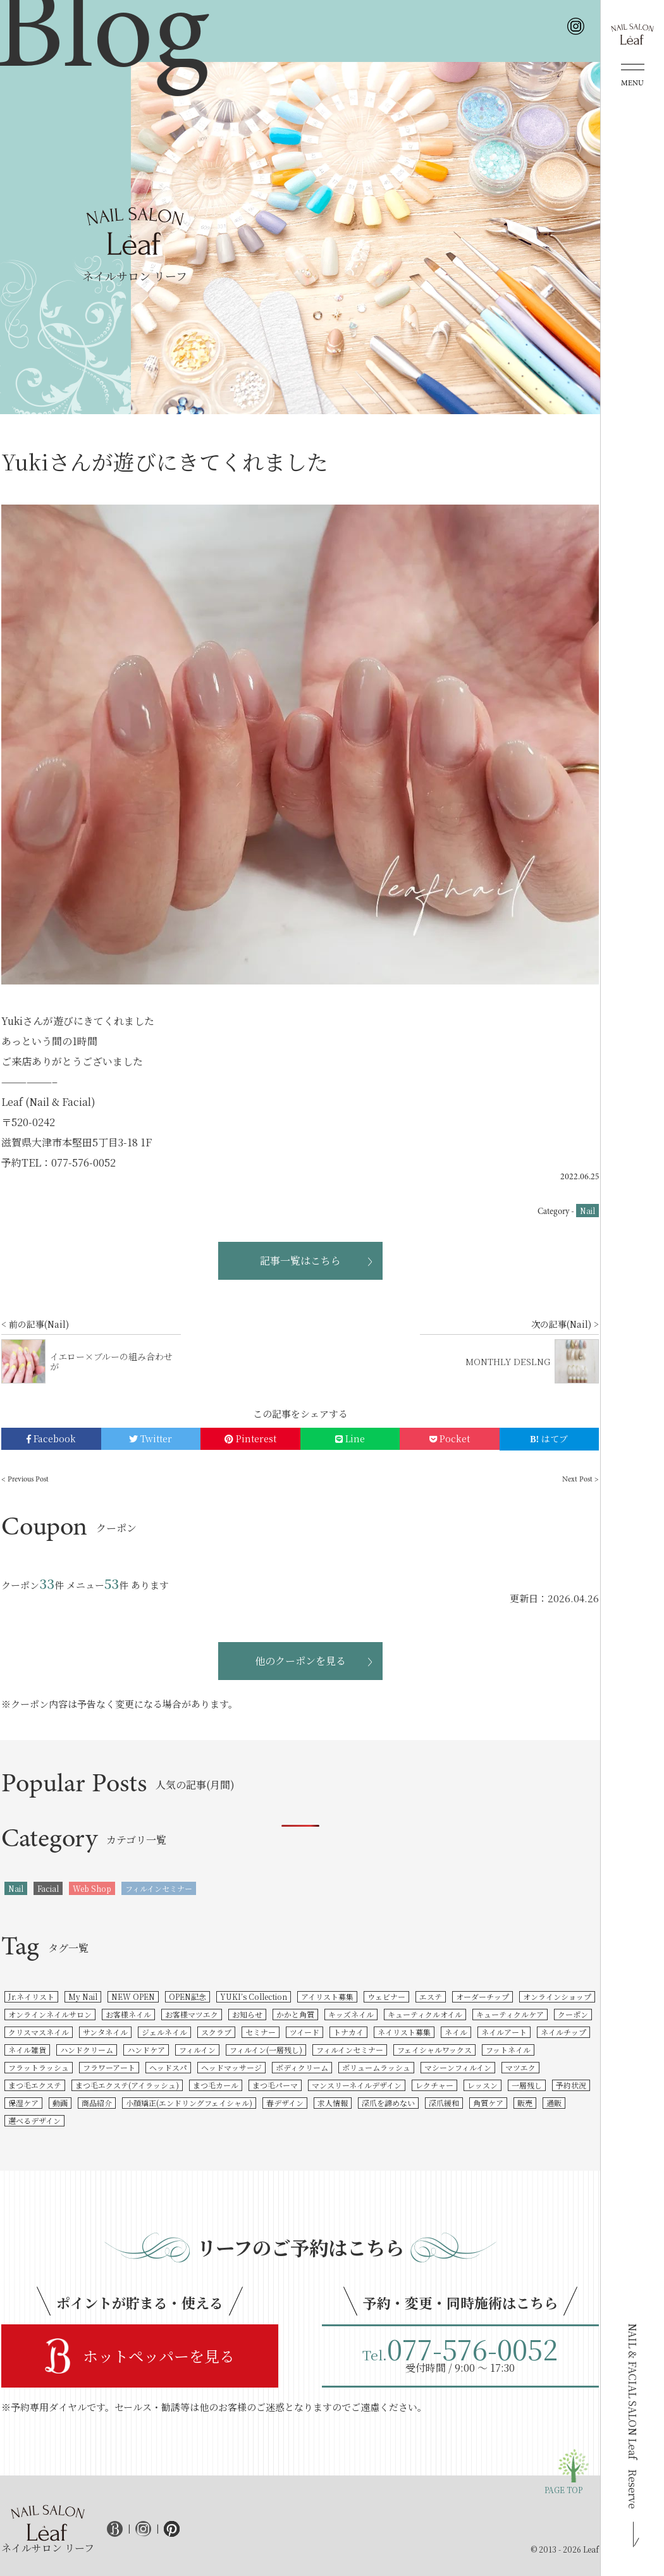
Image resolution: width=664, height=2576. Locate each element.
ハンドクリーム (86, 2049)
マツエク (520, 2067)
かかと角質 (295, 2014)
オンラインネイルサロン (50, 2014)
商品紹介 (97, 2102)
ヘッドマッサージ (231, 2067)
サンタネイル (105, 2032)
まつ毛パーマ (275, 2085)
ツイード (304, 2032)
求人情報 (332, 2102)
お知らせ (247, 2014)
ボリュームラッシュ (376, 2067)
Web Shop (92, 1888)
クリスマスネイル (38, 2032)
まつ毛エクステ (34, 2085)
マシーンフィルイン (457, 2067)
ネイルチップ (563, 2032)
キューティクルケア (510, 2014)
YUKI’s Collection (253, 1996)
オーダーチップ (482, 1996)
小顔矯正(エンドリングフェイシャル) (189, 2102)
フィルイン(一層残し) (266, 2049)
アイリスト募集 (327, 1996)
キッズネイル (351, 2014)
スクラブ (216, 2032)
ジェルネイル (164, 2032)
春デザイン (285, 2102)
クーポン (573, 2014)
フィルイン (197, 2049)
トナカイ (348, 2032)
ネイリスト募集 (404, 2032)
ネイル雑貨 (27, 2049)
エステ (430, 1996)
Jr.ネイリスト (31, 1996)
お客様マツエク (191, 2014)
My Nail (82, 1996)
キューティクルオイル (425, 2014)
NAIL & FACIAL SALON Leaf (632, 2416)
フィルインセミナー (158, 1888)
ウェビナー (386, 1996)
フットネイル (508, 2049)
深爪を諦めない (388, 2102)
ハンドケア (146, 2049)
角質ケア (488, 2102)
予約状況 (571, 2085)
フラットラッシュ (38, 2067)
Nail (587, 1210)
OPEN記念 (187, 1996)
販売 (524, 2102)
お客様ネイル (128, 2014)
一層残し (527, 2085)
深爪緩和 (444, 2102)
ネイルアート (504, 2032)
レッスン (482, 2085)
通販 (554, 2102)
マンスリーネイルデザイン (357, 2085)
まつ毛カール (215, 2085)
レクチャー (434, 2085)
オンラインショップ (557, 1996)
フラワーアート (109, 2067)
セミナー (260, 2032)
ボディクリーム (302, 2067)
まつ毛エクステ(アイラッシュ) (127, 2085)
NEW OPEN (133, 1996)
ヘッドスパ (168, 2067)
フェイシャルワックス (434, 2049)
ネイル (456, 2032)
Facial (48, 1888)
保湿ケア (23, 2102)
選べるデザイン (34, 2120)
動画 (60, 2102)
